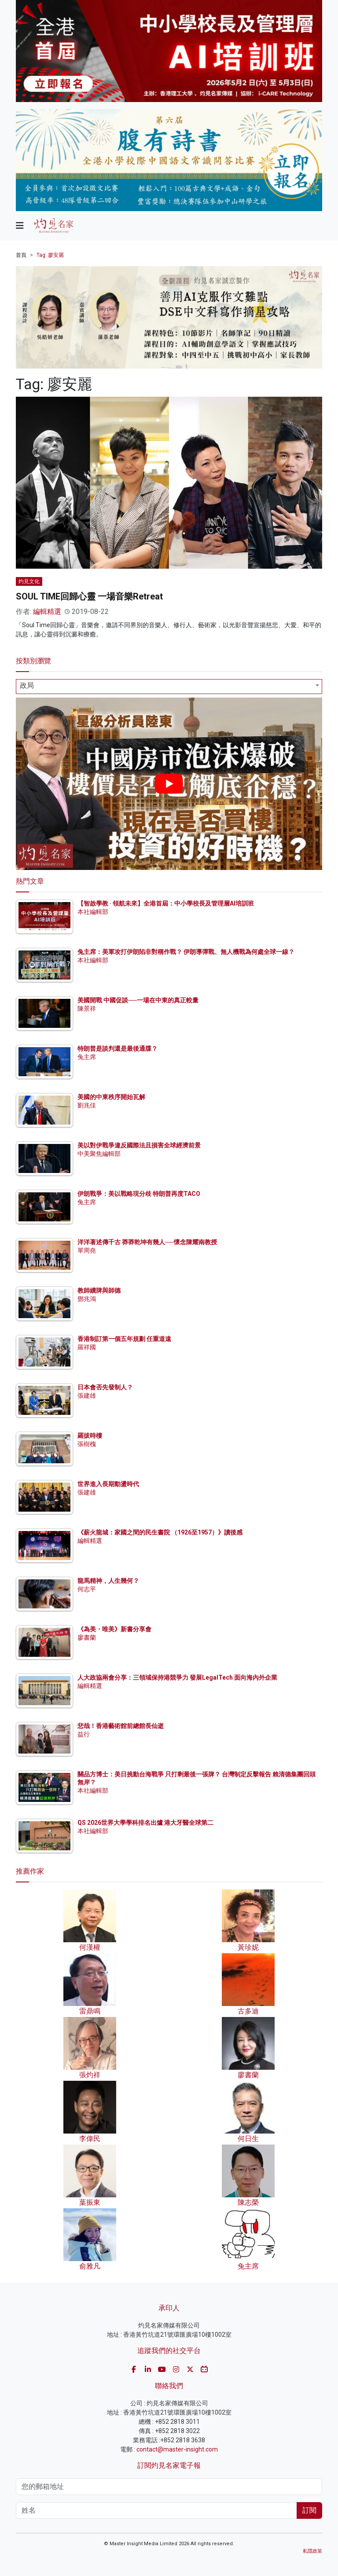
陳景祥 (86, 1008)
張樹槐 (86, 1443)
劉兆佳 (86, 1105)
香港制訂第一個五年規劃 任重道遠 (124, 1338)
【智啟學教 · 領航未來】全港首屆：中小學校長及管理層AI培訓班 (165, 903)
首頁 (21, 255)
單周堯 (86, 1250)
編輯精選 (47, 611)
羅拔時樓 (89, 1435)
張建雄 (86, 1395)
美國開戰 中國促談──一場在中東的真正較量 (137, 1000)
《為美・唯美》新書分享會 (114, 1629)
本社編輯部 (92, 911)
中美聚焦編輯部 (99, 1153)
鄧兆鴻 (86, 1298)
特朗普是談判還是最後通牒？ (117, 1048)
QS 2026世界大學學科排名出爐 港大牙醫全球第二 (145, 1822)
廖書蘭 (86, 1637)
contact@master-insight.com (177, 2449)
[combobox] (169, 686)
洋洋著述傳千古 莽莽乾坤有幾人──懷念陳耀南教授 (147, 1242)
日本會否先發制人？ (105, 1387)
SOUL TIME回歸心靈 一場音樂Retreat (89, 596)
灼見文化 (29, 581)
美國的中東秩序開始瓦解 (111, 1096)
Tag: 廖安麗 (50, 255)
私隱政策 (312, 2551)
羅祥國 (86, 1347)
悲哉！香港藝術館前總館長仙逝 (120, 1725)
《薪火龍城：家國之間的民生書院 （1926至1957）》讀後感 (159, 1532)
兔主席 (86, 1056)
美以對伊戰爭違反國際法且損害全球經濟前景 (139, 1145)
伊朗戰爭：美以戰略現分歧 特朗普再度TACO (138, 1193)
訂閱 (309, 2510)
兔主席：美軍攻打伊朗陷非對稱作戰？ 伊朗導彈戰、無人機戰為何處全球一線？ (185, 951)
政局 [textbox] (27, 685)
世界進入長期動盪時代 (108, 1483)
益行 (83, 1734)
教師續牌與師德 (99, 1290)
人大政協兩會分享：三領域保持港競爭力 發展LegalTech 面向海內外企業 (177, 1677)
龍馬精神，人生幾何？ (108, 1580)
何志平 (86, 1589)
